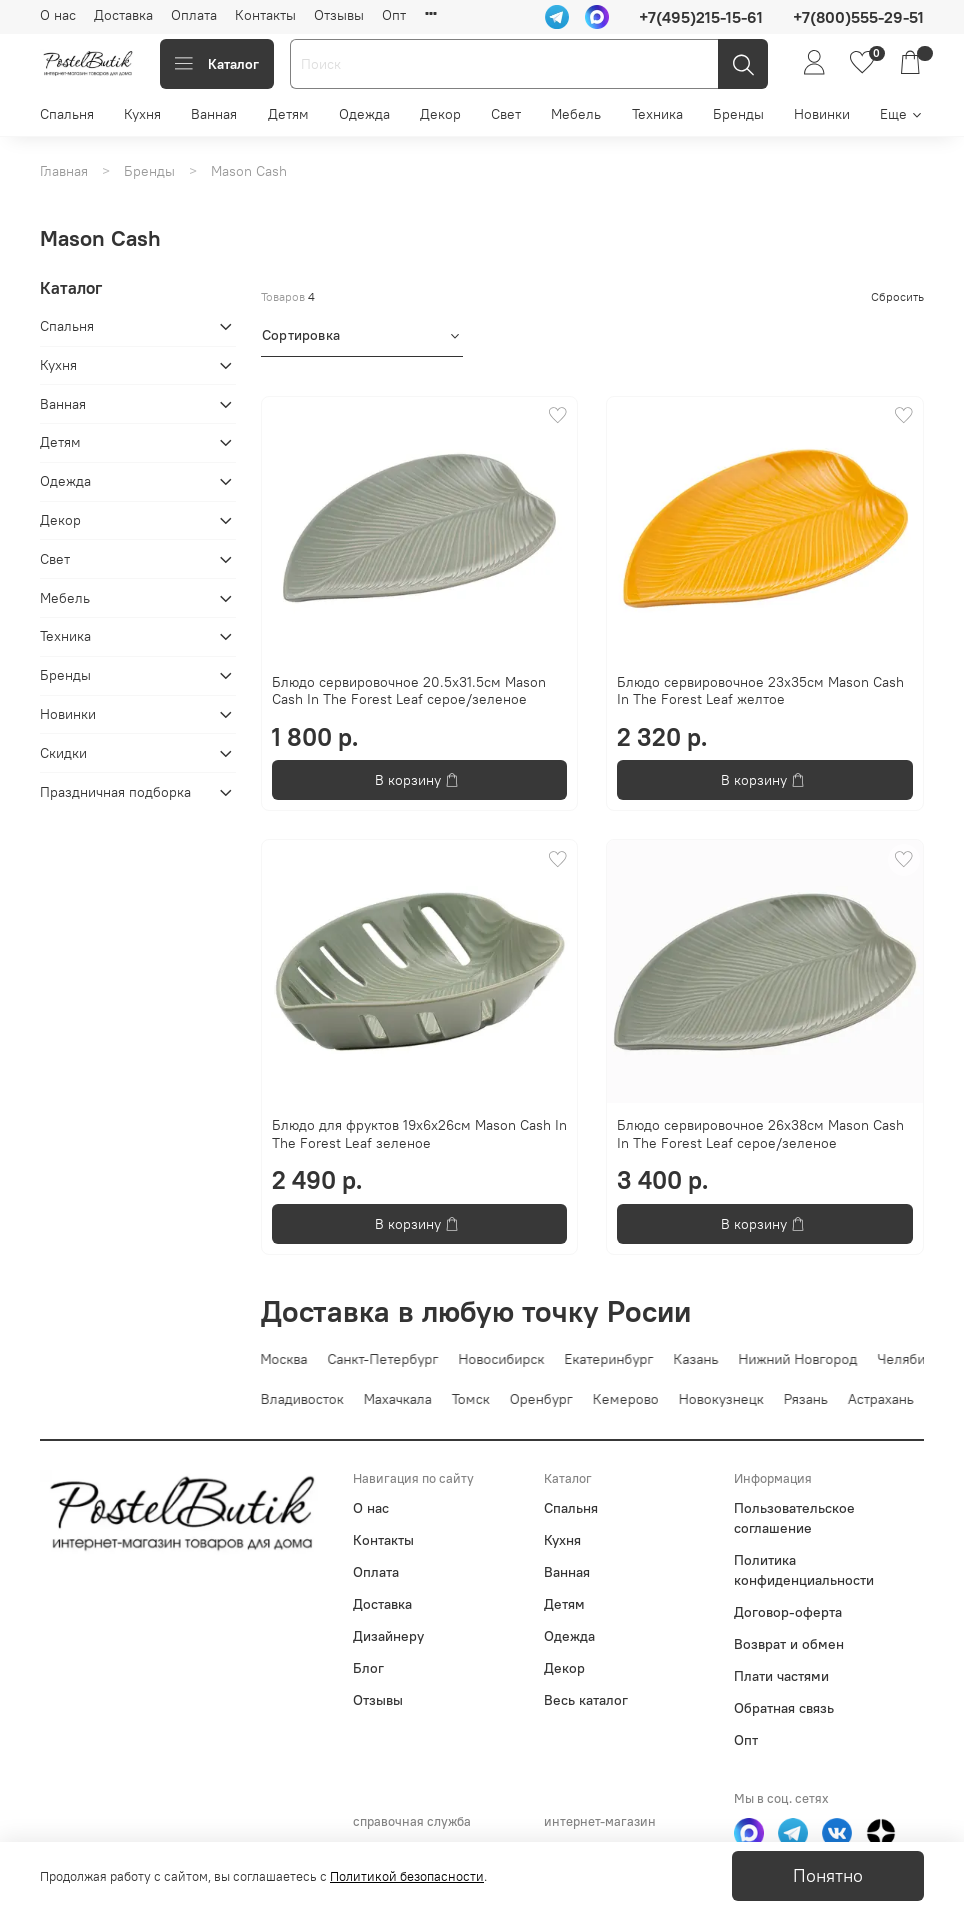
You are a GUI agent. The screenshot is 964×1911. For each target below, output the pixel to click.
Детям (288, 114)
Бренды (738, 114)
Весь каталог (586, 1700)
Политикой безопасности (407, 1876)
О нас (58, 15)
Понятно (828, 1876)
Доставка (123, 15)
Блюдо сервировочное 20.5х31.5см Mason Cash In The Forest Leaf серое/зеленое (409, 691)
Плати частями (781, 1676)
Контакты (265, 15)
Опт (394, 15)
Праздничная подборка (115, 792)
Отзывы (339, 15)
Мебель (576, 114)
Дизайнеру (388, 1636)
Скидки (63, 753)
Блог (368, 1668)
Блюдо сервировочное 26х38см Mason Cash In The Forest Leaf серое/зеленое (760, 1134)
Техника (657, 114)
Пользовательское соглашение (794, 1518)
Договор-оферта (788, 1612)
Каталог (217, 64)
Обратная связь (784, 1708)
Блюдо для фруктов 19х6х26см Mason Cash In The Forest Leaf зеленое (419, 1134)
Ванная (214, 114)
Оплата (194, 15)
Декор (440, 114)
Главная (64, 171)
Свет (506, 114)
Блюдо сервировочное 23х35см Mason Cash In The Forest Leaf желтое (760, 691)
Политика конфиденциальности (804, 1570)
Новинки (822, 114)
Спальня (67, 114)
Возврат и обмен (789, 1644)
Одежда (364, 114)
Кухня (142, 114)
